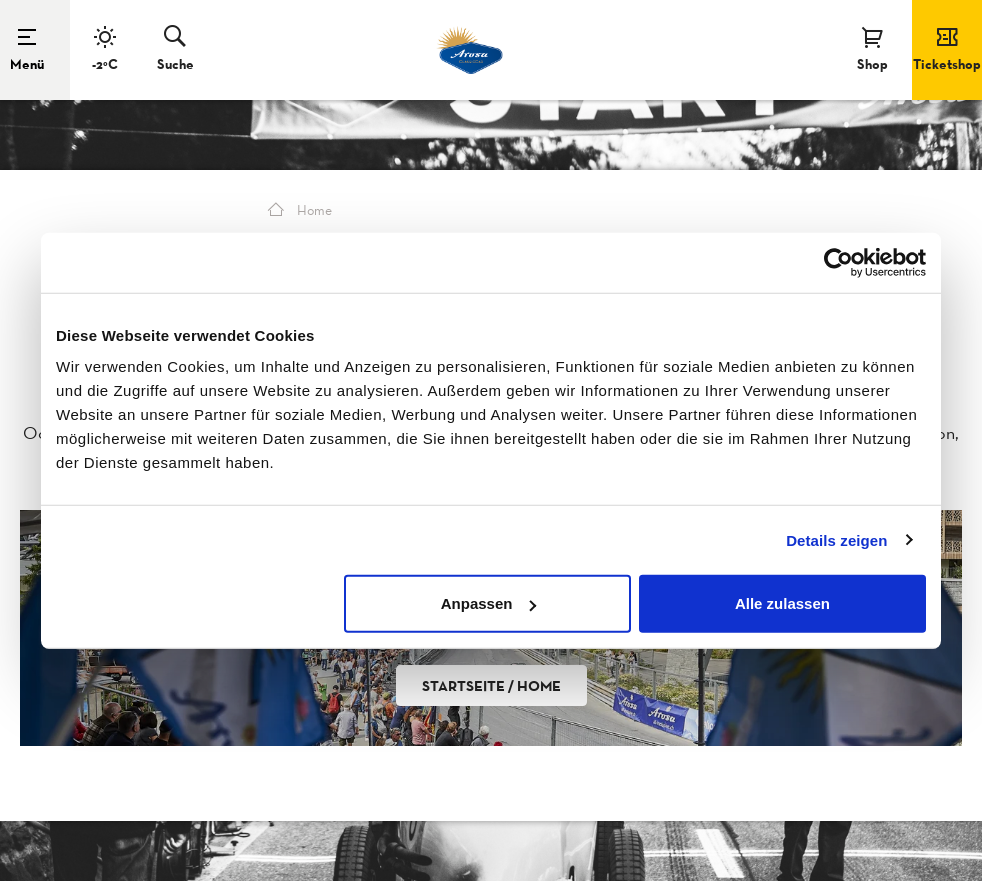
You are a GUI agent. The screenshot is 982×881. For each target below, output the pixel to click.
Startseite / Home (491, 685)
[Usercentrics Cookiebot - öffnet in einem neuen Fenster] (838, 262)
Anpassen (489, 603)
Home (300, 210)
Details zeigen (836, 539)
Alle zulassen (782, 603)
